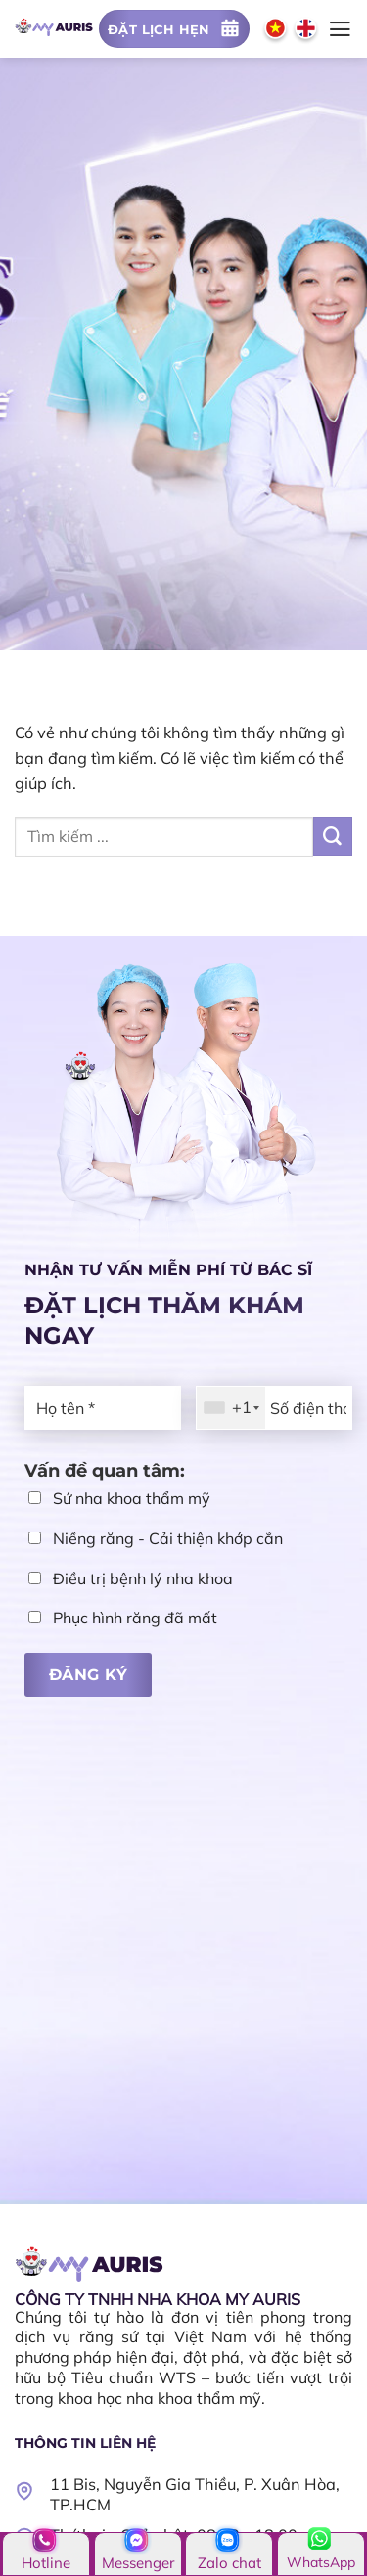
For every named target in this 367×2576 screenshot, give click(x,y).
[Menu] (340, 29)
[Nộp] (332, 836)
